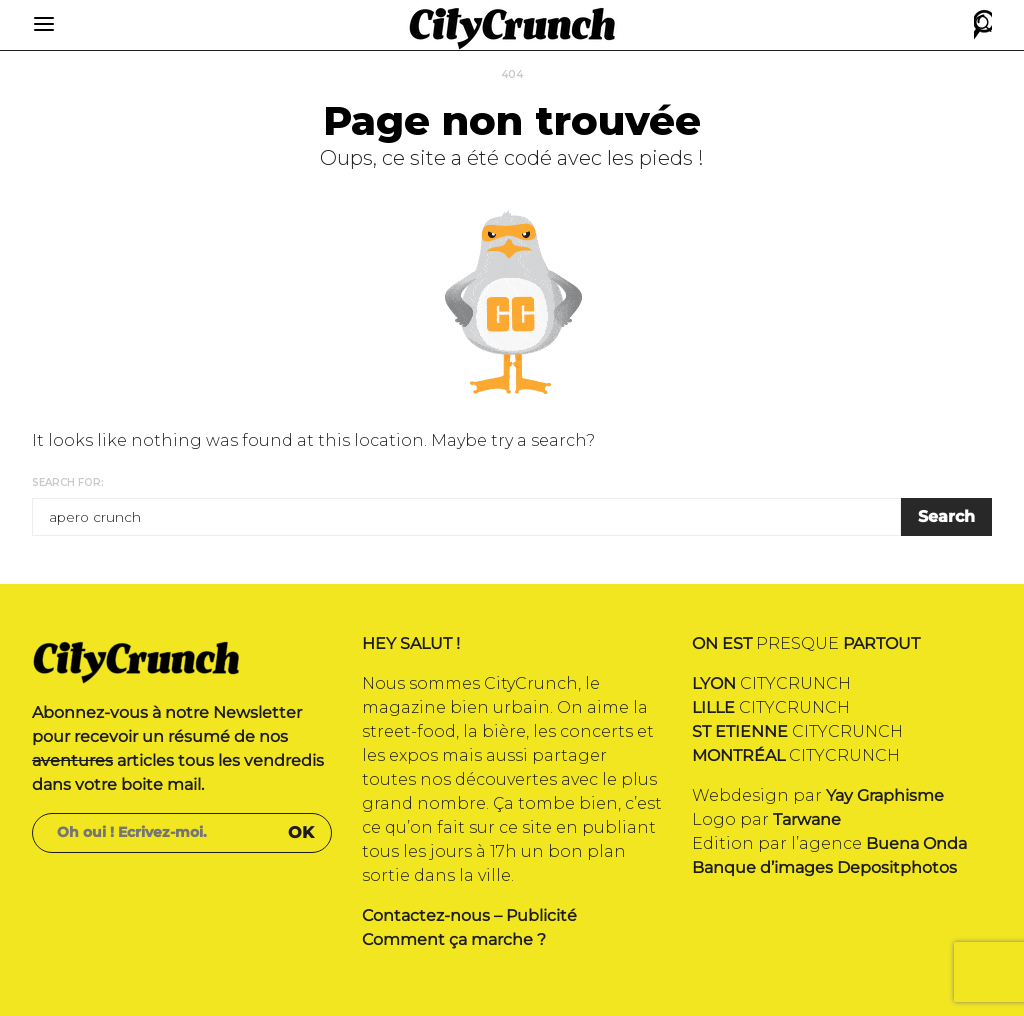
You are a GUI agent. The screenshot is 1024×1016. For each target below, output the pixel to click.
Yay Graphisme (885, 795)
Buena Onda (916, 843)
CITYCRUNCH (771, 683)
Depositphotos (897, 867)
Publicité (541, 915)
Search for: (68, 482)
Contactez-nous (426, 915)
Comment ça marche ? (454, 939)
